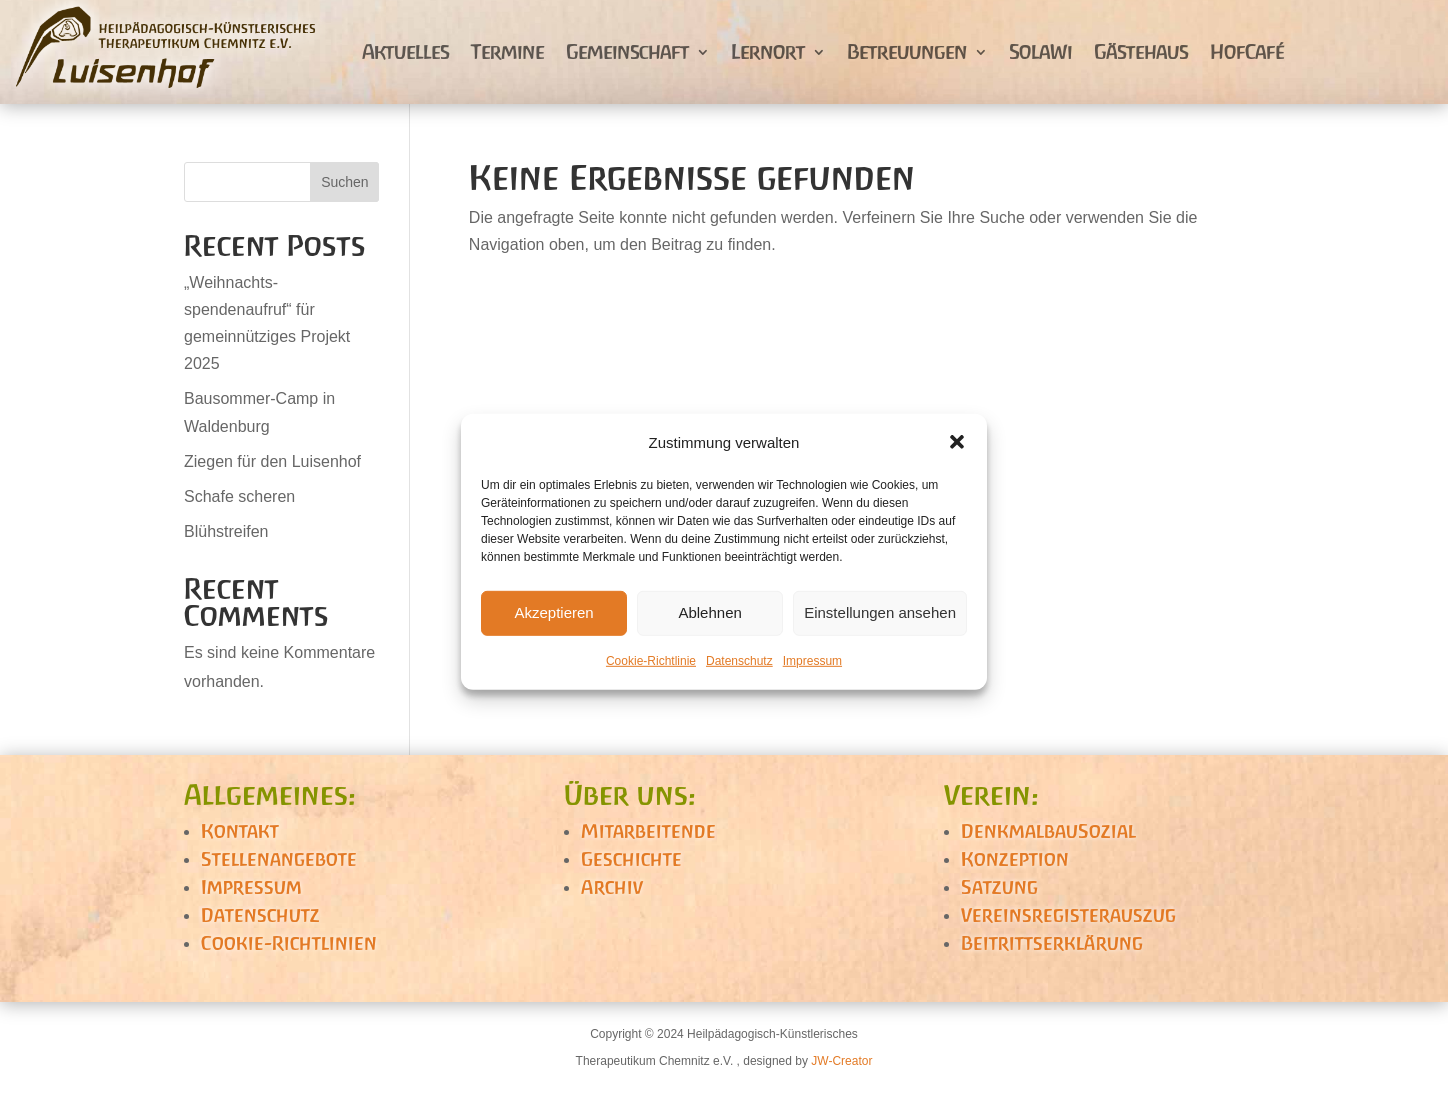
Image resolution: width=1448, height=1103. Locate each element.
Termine (507, 51)
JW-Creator (841, 1061)
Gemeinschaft (627, 51)
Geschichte (631, 859)
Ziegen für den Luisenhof (272, 461)
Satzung (999, 887)
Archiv (612, 887)
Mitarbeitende (648, 831)
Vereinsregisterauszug (1068, 915)
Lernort (768, 51)
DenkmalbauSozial (1048, 831)
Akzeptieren (553, 612)
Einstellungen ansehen (880, 612)
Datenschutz (739, 661)
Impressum (812, 661)
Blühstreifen (226, 531)
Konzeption (1015, 859)
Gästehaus (1141, 51)
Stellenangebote (279, 859)
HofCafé (1247, 51)
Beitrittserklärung (1052, 943)
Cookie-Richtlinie (651, 661)
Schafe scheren (239, 496)
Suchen (344, 182)
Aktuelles (405, 51)
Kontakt (240, 831)
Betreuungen (907, 51)
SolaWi (1040, 51)
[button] (957, 442)
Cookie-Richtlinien (289, 943)
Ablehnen (709, 612)
